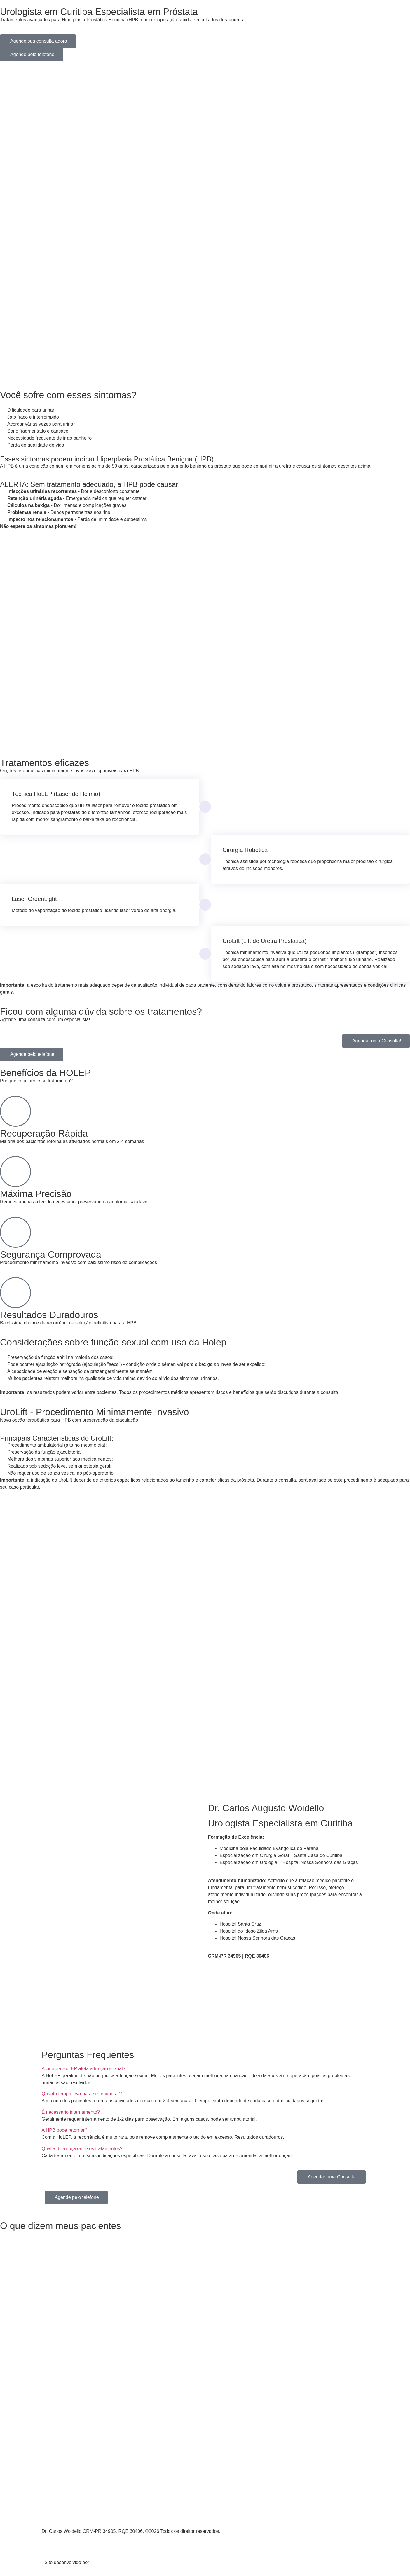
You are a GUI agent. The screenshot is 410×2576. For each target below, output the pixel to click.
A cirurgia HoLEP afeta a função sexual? (83, 2068)
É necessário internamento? (71, 2112)
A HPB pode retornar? (65, 2130)
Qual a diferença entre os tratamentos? (82, 2148)
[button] (205, 2068)
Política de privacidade (65, 2542)
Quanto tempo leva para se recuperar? (82, 2093)
